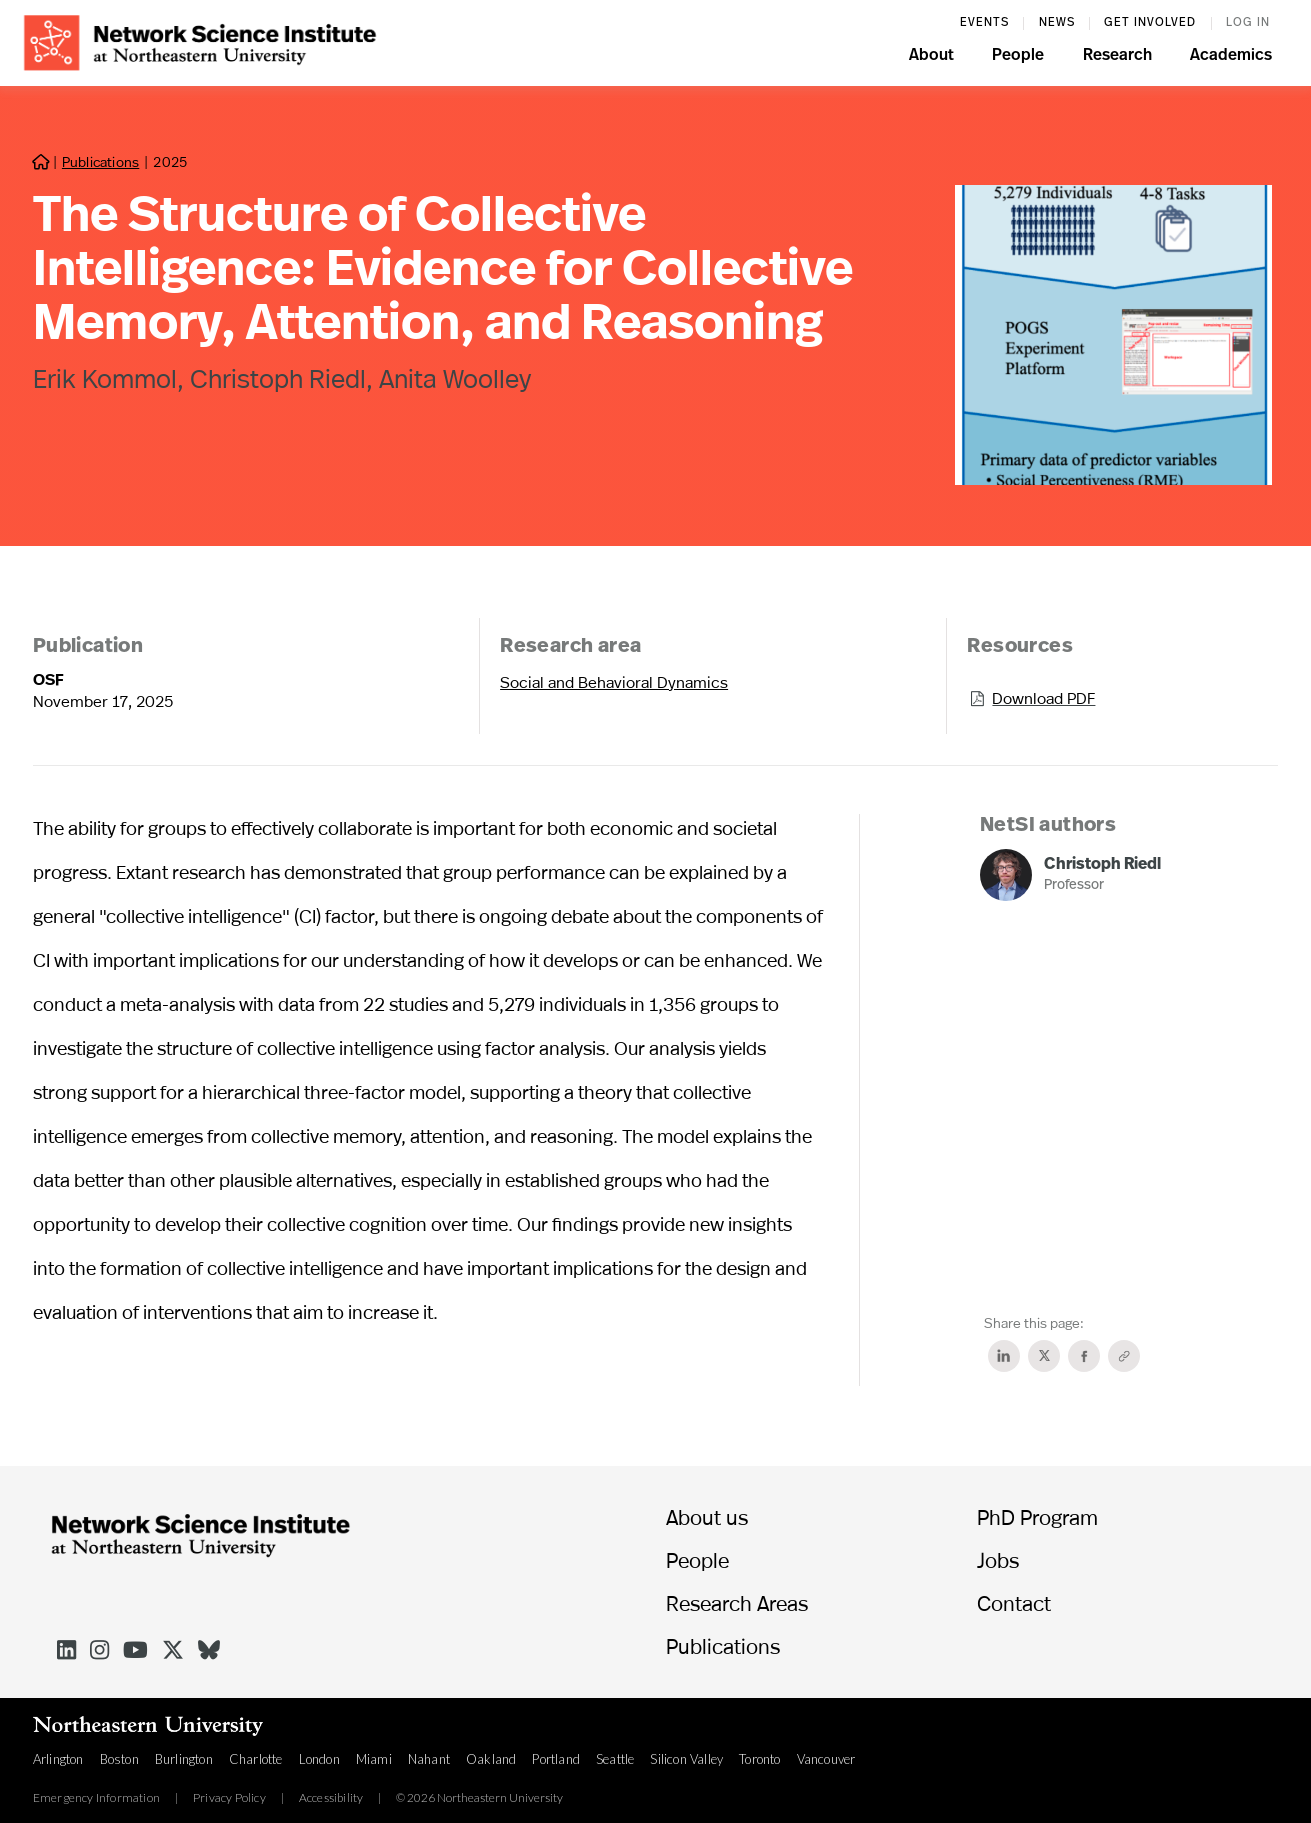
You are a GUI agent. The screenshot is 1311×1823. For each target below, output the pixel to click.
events (984, 23)
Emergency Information (96, 1798)
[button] (931, 58)
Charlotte (256, 1759)
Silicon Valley (686, 1759)
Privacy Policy (229, 1798)
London (319, 1759)
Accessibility (331, 1798)
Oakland (491, 1759)
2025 (169, 161)
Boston (119, 1759)
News (1057, 23)
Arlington (58, 1759)
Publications (100, 161)
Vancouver (826, 1759)
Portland (556, 1759)
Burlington (184, 1759)
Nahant (429, 1759)
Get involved (1150, 23)
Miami (374, 1759)
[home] (200, 40)
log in (1248, 23)
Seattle (615, 1759)
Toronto (759, 1759)
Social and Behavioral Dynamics (614, 681)
